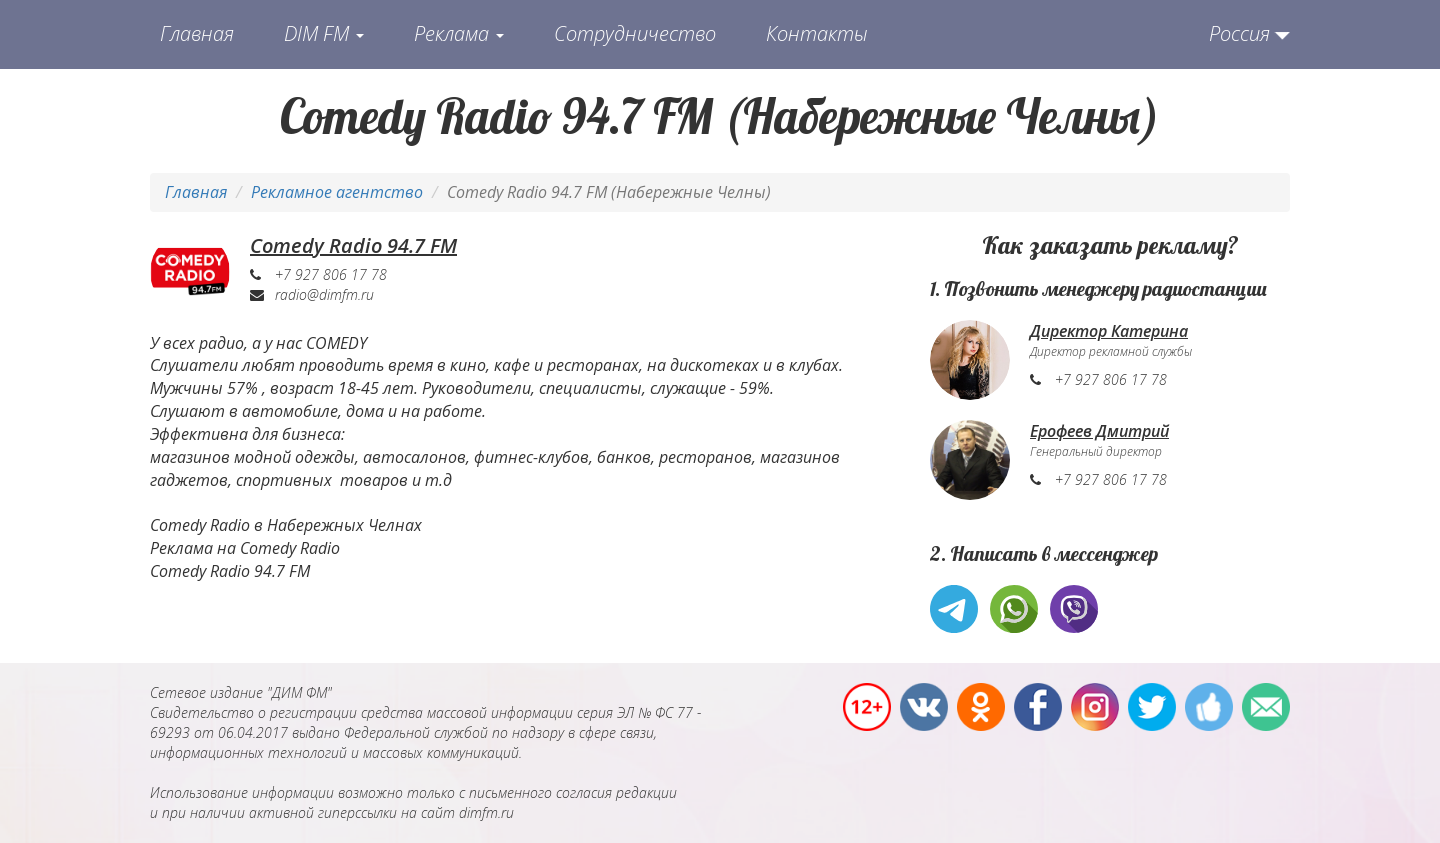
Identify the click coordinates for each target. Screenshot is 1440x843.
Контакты (817, 33)
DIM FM (324, 33)
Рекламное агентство (337, 192)
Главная (197, 33)
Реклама (459, 33)
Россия (1239, 33)
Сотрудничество (635, 33)
